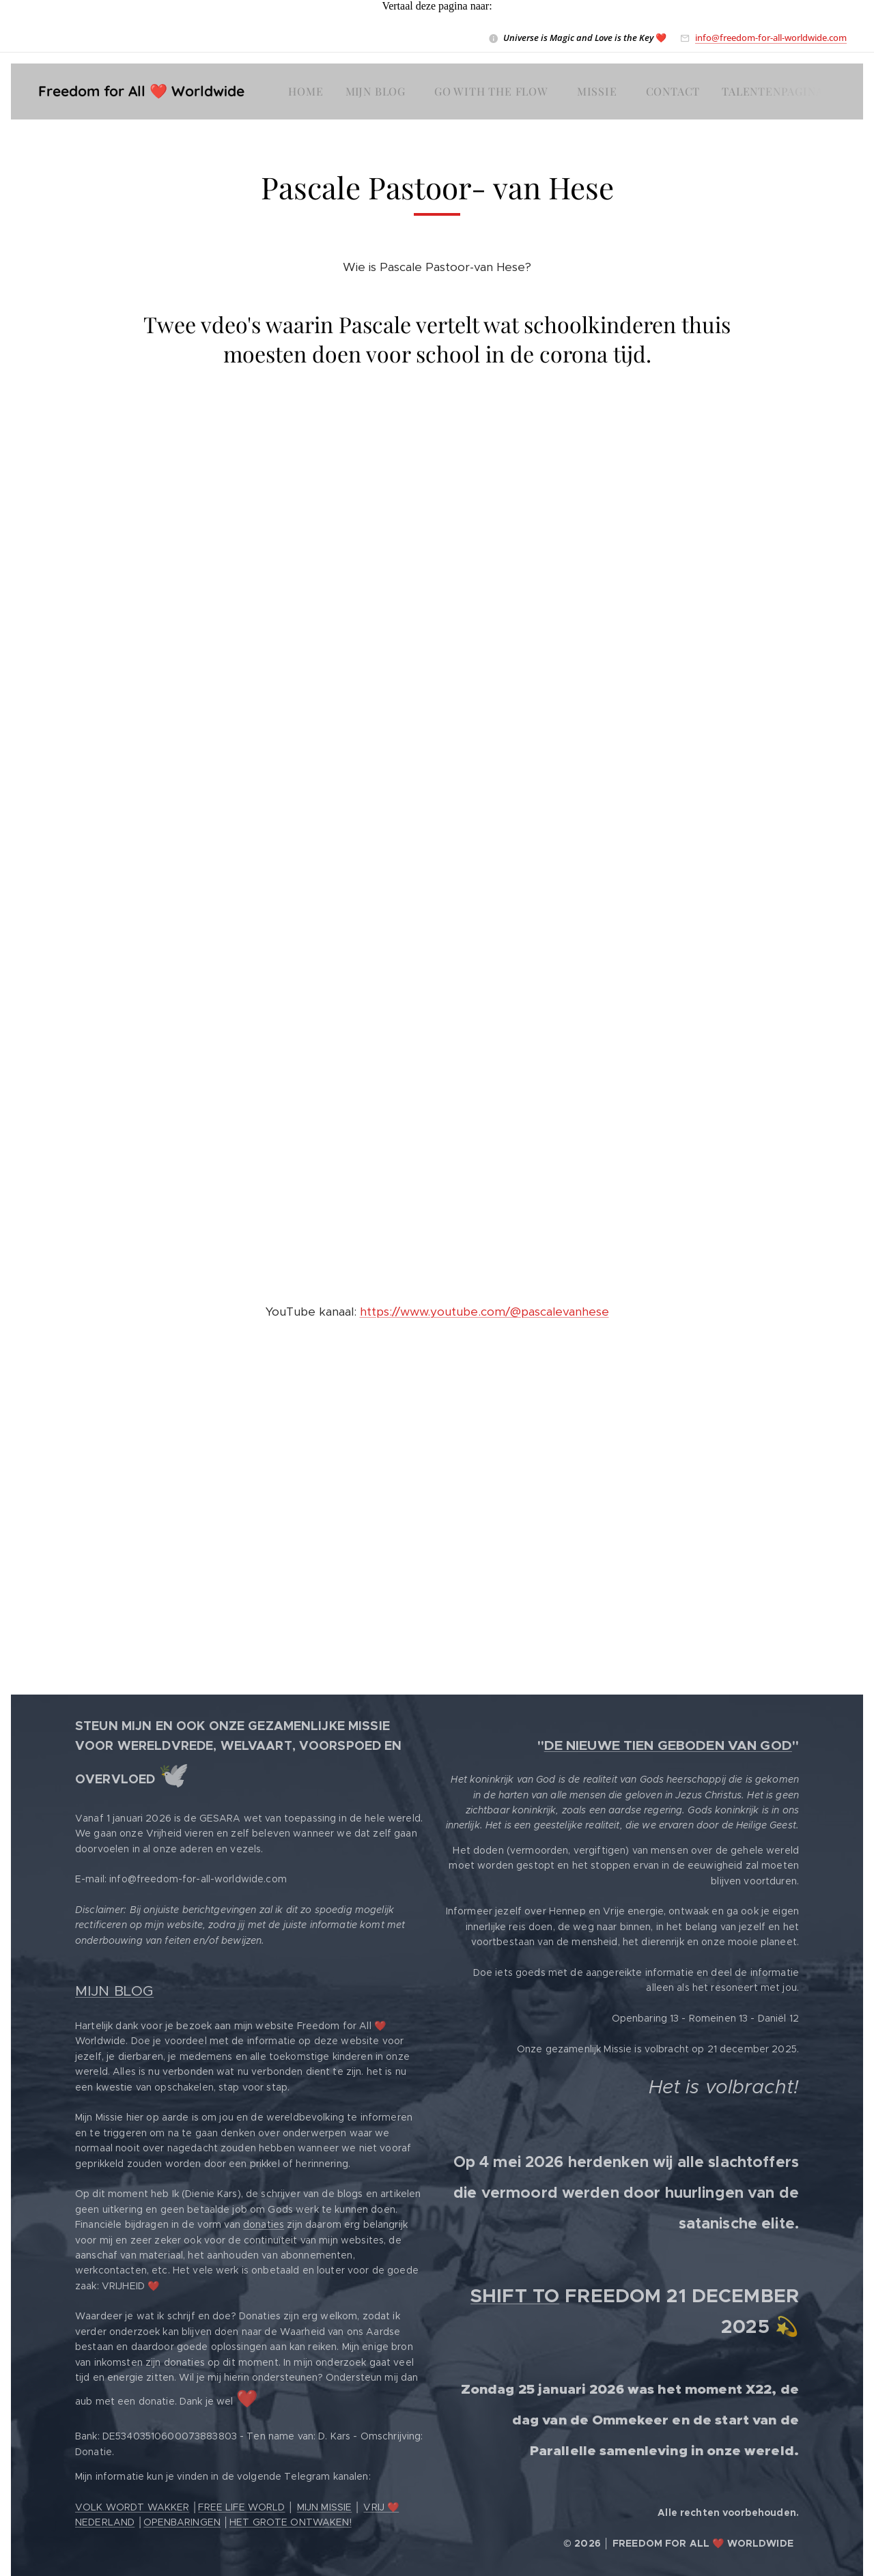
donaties (263, 2224)
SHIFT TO (514, 2296)
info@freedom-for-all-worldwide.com (771, 37)
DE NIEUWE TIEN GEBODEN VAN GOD (668, 1745)
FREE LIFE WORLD (241, 2507)
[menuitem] (309, 91)
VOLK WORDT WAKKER (132, 2507)
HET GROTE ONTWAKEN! (290, 2522)
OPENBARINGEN (182, 2522)
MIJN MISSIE (324, 2507)
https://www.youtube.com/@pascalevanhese (484, 1311)
